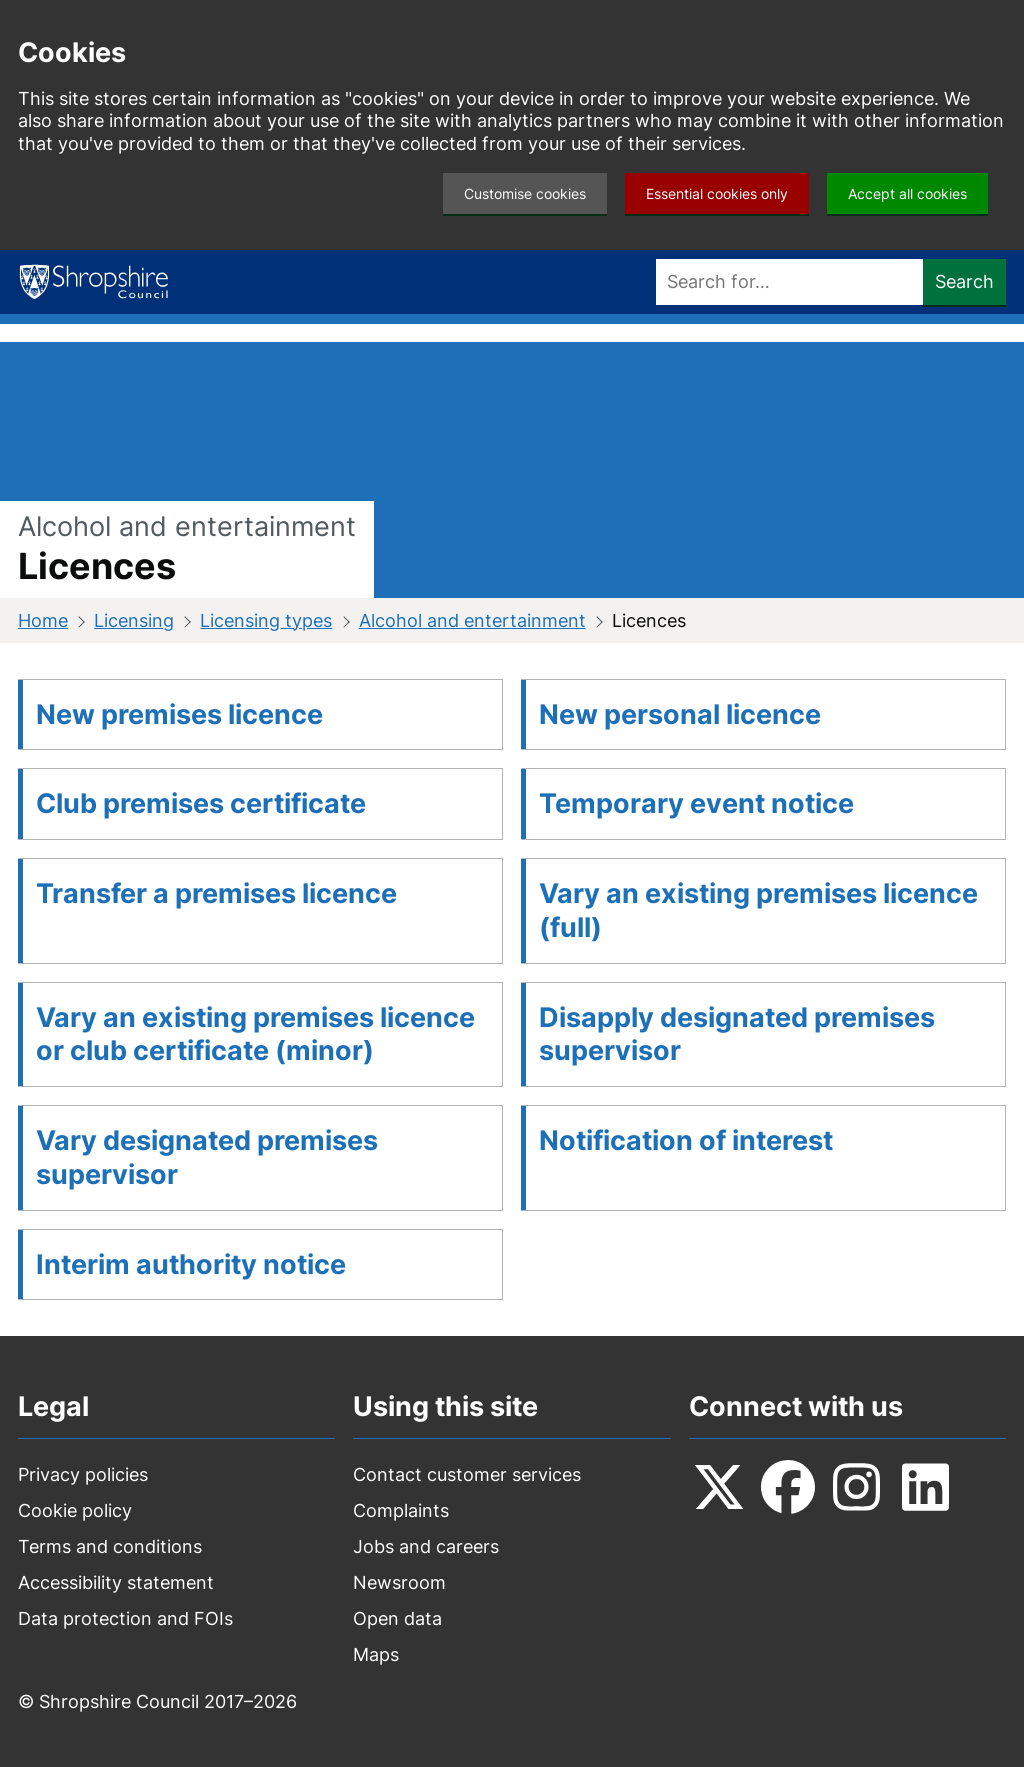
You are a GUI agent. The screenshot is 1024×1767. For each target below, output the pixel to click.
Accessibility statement (116, 1582)
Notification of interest (686, 1140)
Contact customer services (467, 1474)
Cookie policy (75, 1510)
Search (964, 281)
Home (43, 620)
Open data (397, 1618)
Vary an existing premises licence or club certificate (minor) (255, 1034)
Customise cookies (525, 193)
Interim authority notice (191, 1264)
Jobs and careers (426, 1546)
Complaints (401, 1510)
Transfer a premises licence (216, 893)
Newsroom (399, 1582)
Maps (376, 1654)
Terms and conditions (110, 1546)
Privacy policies (83, 1474)
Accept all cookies (907, 193)
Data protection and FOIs (125, 1618)
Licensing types (266, 620)
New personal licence (680, 714)
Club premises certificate (201, 803)
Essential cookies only (717, 193)
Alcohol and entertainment (472, 620)
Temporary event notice (696, 803)
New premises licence (179, 714)
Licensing (134, 620)
